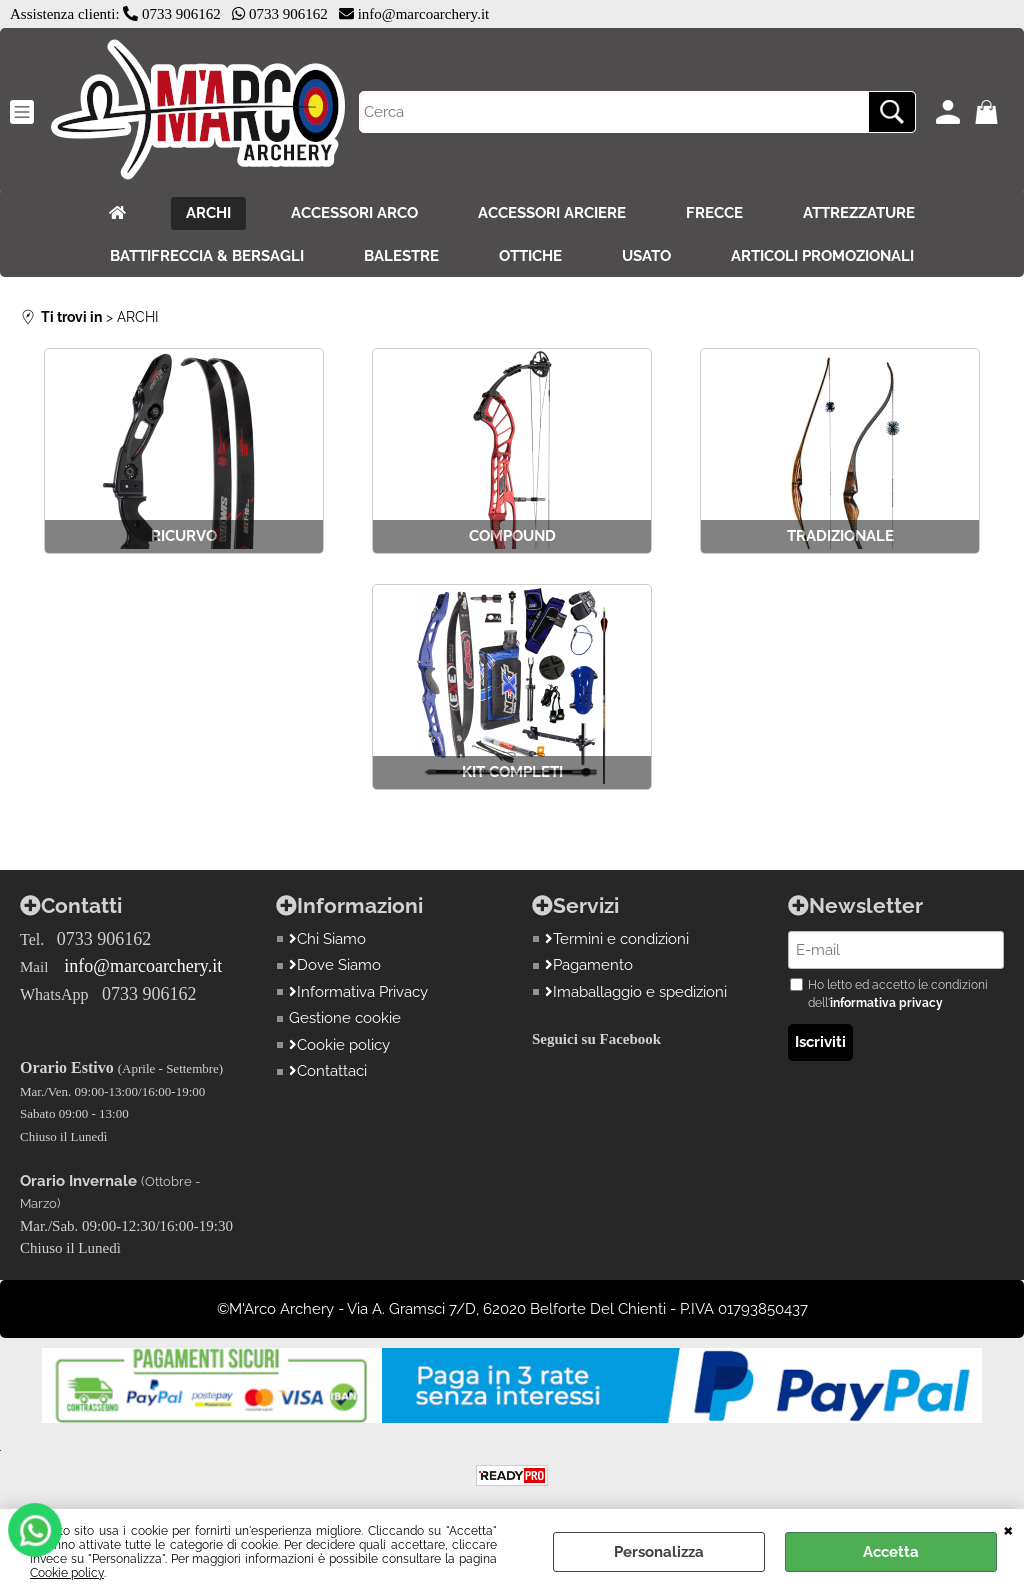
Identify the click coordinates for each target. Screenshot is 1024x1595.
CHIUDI (1008, 1529)
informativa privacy (886, 1003)
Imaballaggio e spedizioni (636, 992)
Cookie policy (67, 1573)
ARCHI (208, 213)
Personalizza (659, 1552)
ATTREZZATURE (859, 213)
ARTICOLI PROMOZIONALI (822, 256)
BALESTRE (401, 256)
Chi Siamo (327, 939)
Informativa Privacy (358, 992)
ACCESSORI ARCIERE (552, 213)
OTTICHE (530, 256)
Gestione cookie (345, 1018)
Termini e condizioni (617, 939)
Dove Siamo (335, 965)
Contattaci (328, 1071)
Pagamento (589, 965)
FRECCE (714, 213)
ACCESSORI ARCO (354, 213)
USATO (646, 256)
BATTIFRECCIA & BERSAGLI (207, 256)
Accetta (891, 1552)
